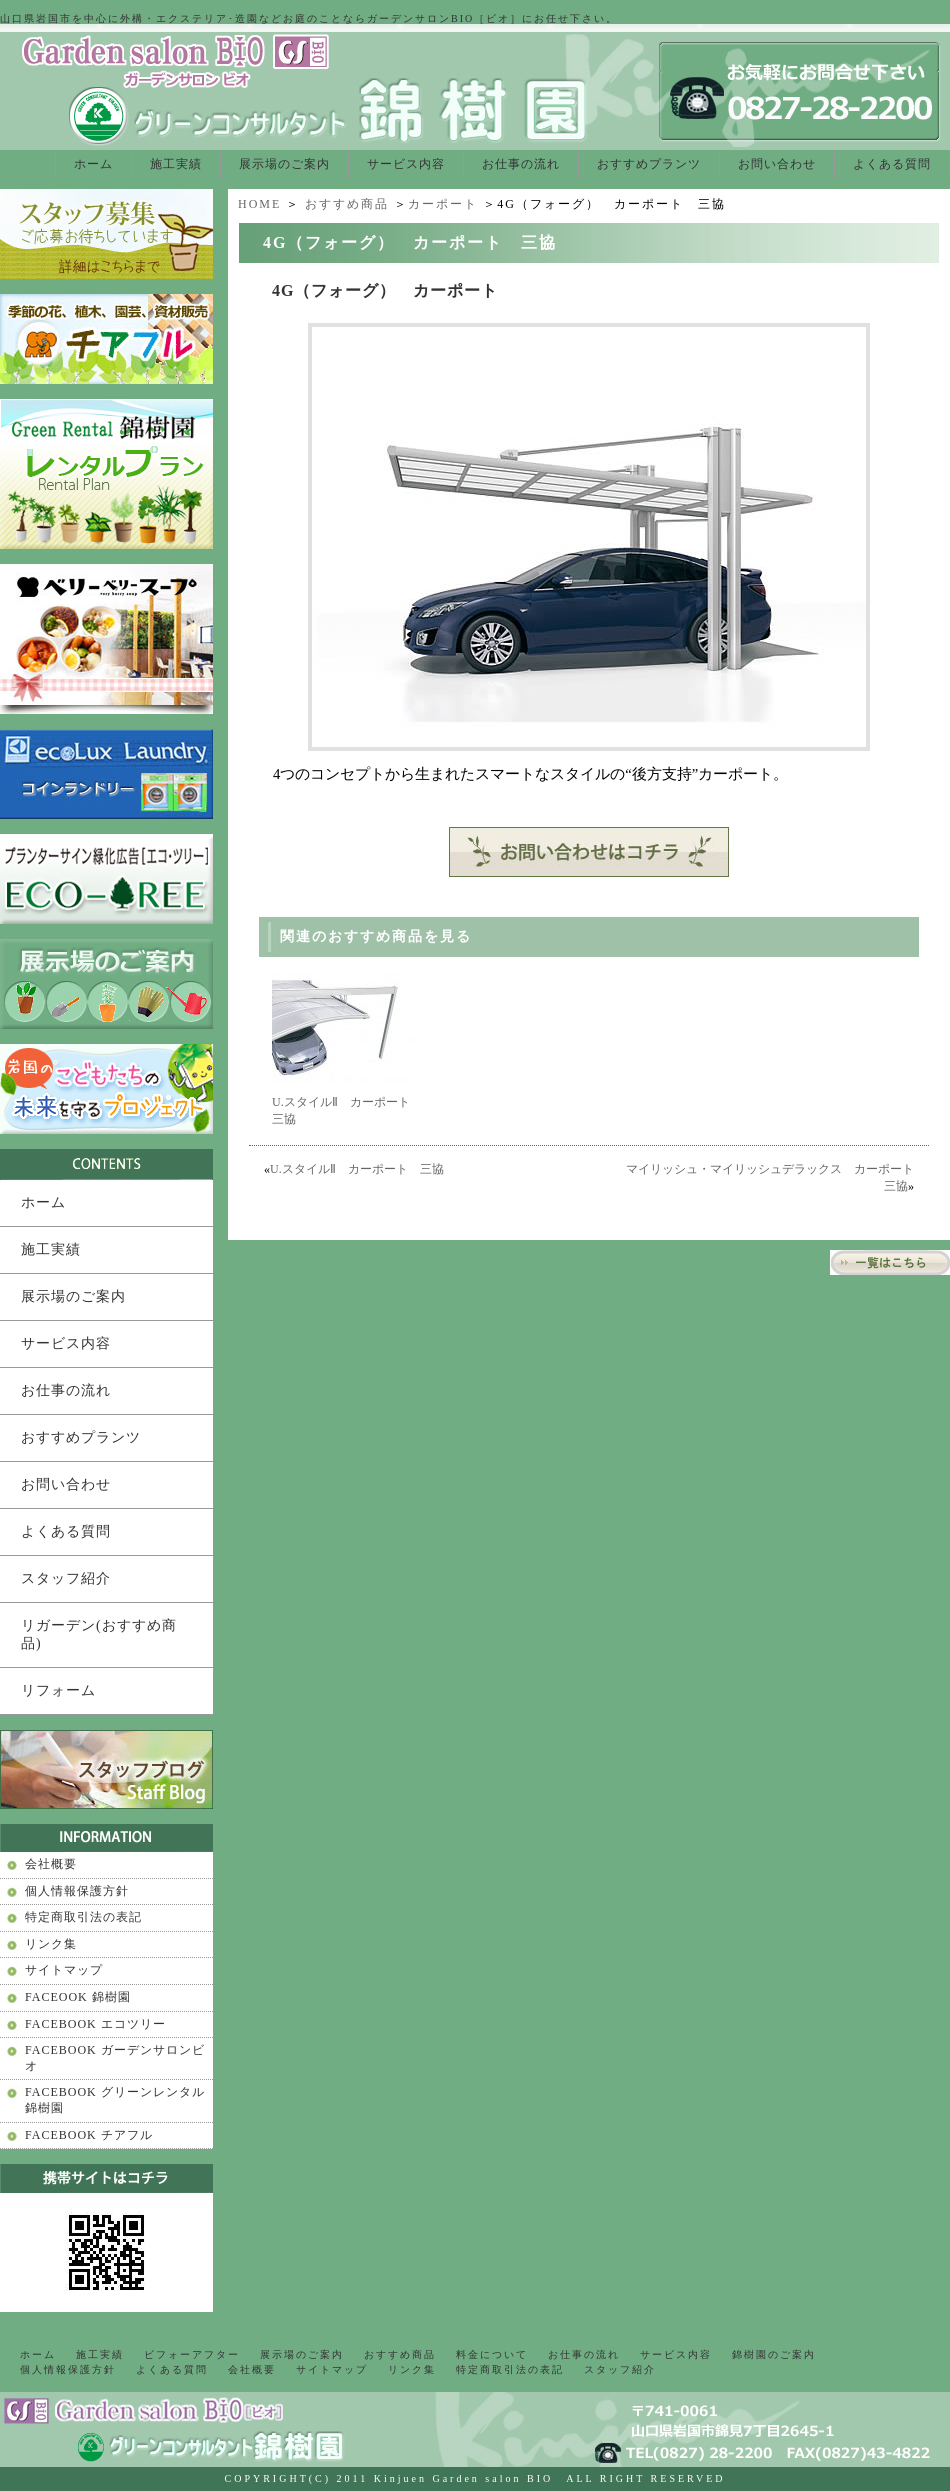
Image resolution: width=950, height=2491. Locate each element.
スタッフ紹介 (66, 1578)
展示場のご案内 (284, 164)
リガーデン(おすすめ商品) (99, 1634)
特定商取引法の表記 (83, 1917)
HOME (259, 204)
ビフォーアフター (192, 2354)
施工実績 (176, 164)
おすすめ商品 (347, 204)
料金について (492, 2354)
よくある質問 (892, 164)
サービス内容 (406, 164)
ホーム (93, 164)
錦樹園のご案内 (774, 2354)
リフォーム (58, 1690)
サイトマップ (64, 1970)
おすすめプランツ (649, 164)
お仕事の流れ (521, 164)
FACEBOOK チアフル (89, 2135)
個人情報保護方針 (77, 1891)
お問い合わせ (777, 164)
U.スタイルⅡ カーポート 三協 (357, 1169)
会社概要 (51, 1864)
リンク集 (51, 1944)
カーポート (443, 204)
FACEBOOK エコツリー (95, 2024)
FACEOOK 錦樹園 (78, 1997)
